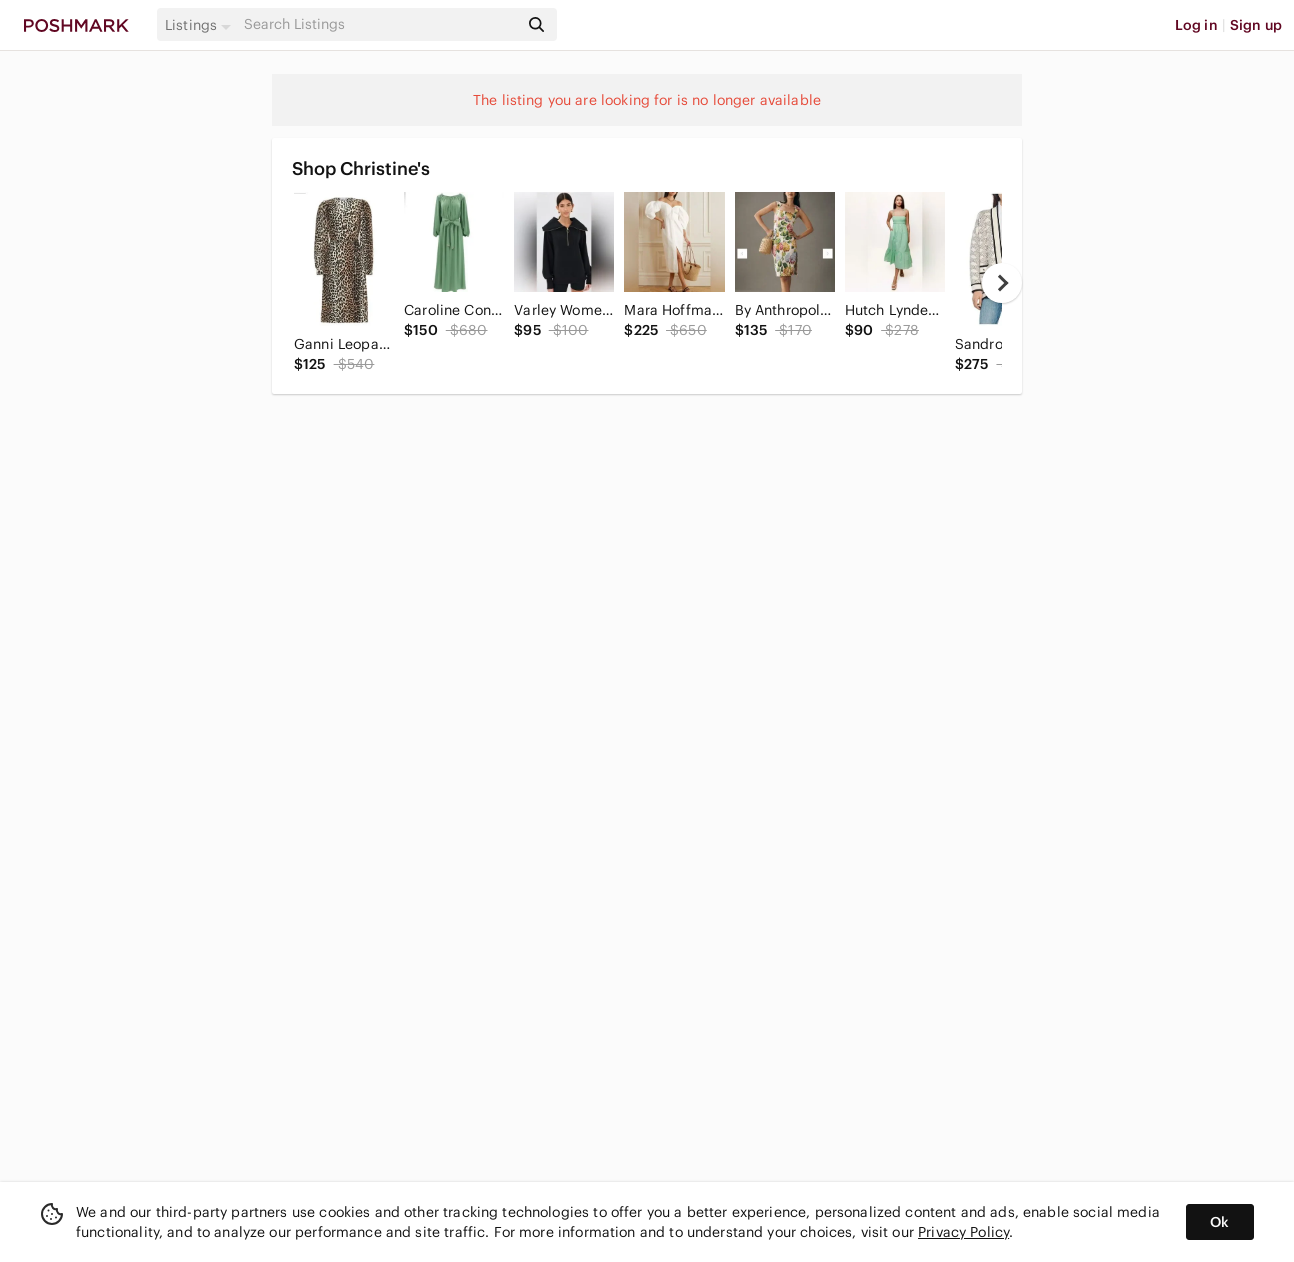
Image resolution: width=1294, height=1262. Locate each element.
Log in (1196, 25)
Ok (1219, 1222)
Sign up (1256, 25)
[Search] (379, 24)
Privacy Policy (963, 1232)
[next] (1002, 283)
